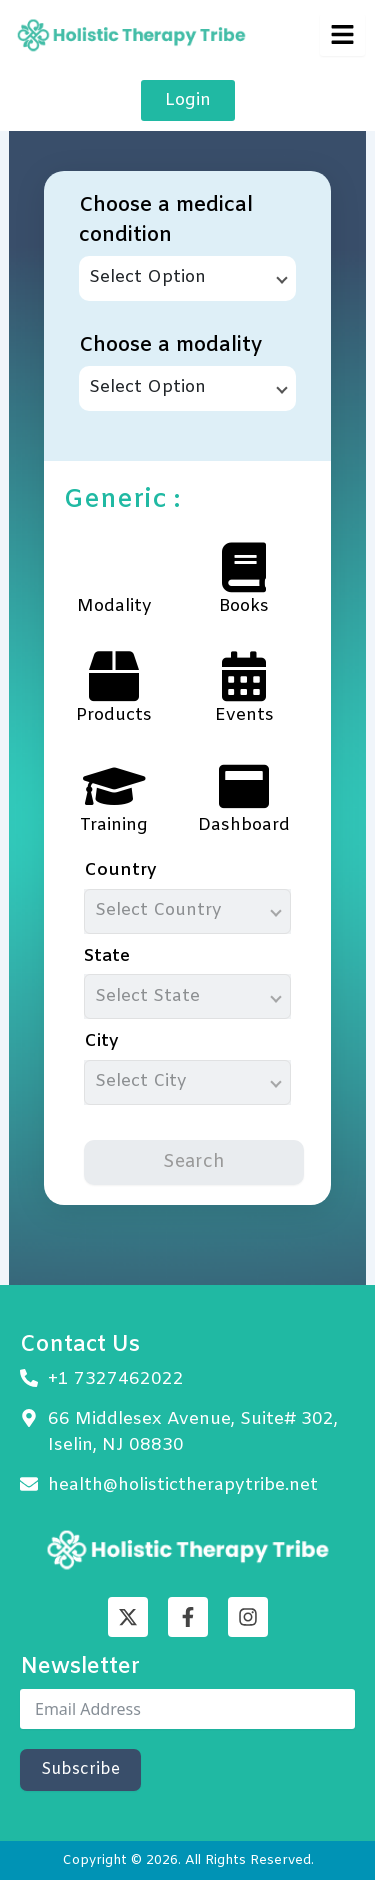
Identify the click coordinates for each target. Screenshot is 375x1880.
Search (194, 1162)
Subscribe (80, 1769)
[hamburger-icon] (342, 35)
